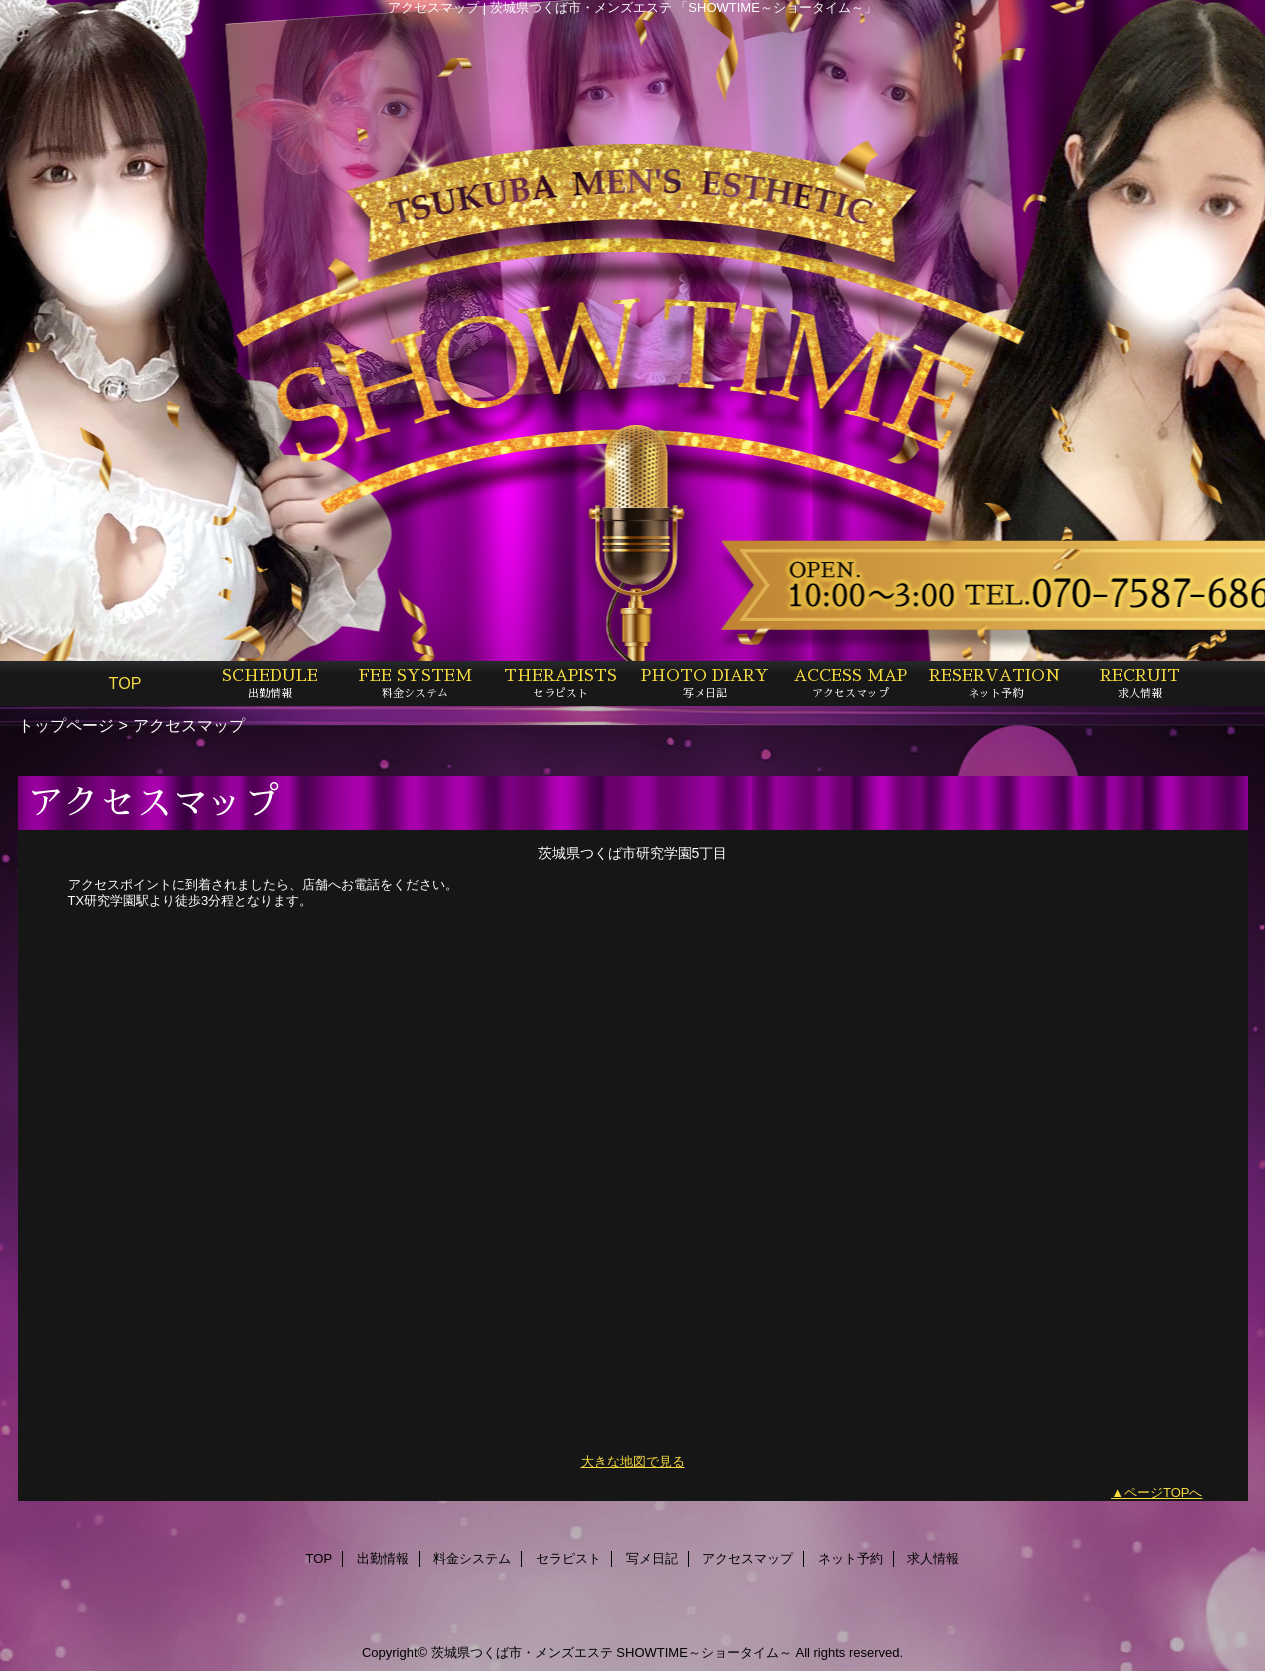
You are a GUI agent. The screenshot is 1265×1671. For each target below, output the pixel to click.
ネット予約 (850, 1558)
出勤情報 (383, 1558)
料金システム (472, 1558)
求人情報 (933, 1558)
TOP (125, 683)
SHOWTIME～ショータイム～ (704, 1652)
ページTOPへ (1163, 1492)
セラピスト (568, 1558)
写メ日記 (652, 1558)
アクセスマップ (747, 1558)
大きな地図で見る (633, 1461)
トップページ (66, 725)
